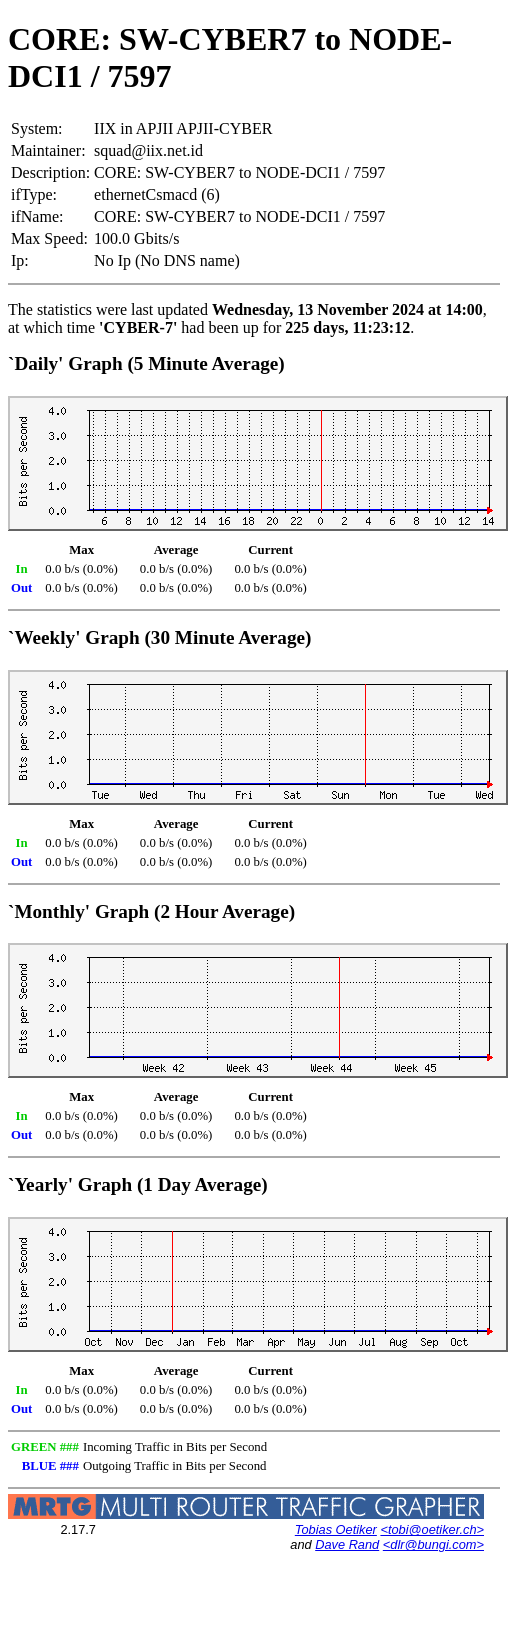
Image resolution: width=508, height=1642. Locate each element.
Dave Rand (347, 1544)
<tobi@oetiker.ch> (432, 1529)
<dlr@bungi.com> (433, 1544)
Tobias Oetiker (336, 1529)
